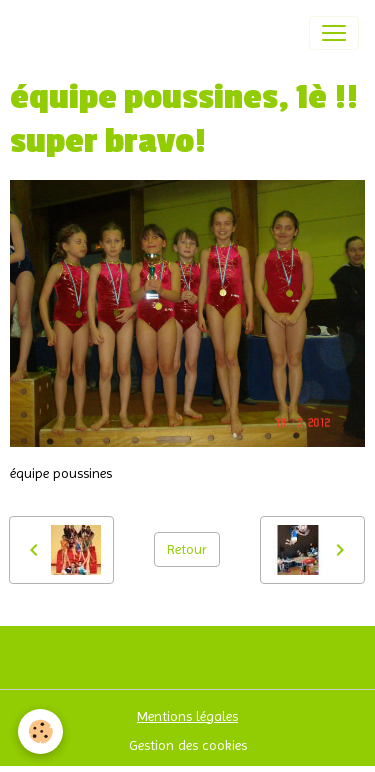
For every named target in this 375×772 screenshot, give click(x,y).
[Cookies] (40, 731)
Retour (187, 549)
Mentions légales (187, 716)
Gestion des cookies (188, 745)
